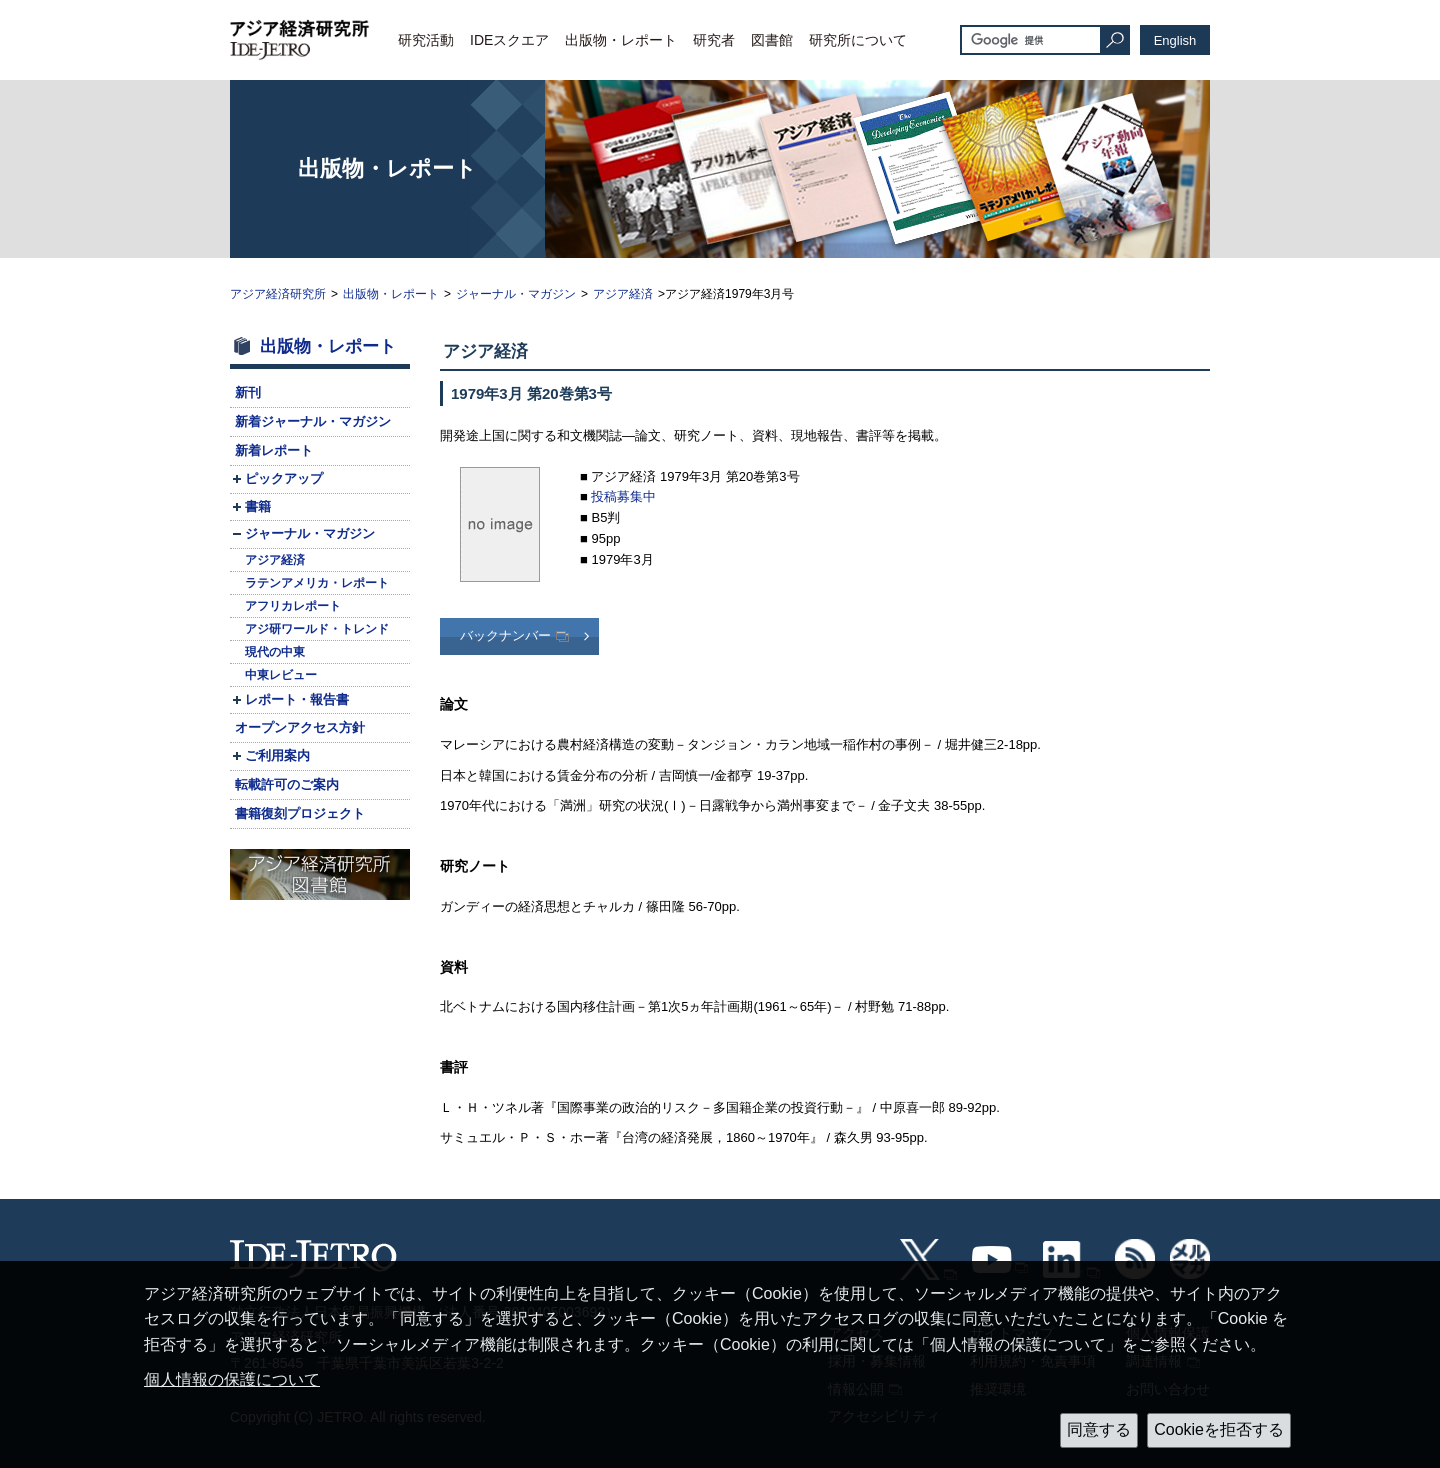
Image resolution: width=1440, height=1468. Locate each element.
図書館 (772, 40)
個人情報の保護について (232, 1379)
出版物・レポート (621, 40)
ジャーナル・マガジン (516, 294)
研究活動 (426, 40)
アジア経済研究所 (278, 294)
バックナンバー (505, 635)
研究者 (714, 40)
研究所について (858, 40)
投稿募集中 (623, 496)
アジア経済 (623, 294)
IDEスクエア (509, 40)
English (1175, 40)
